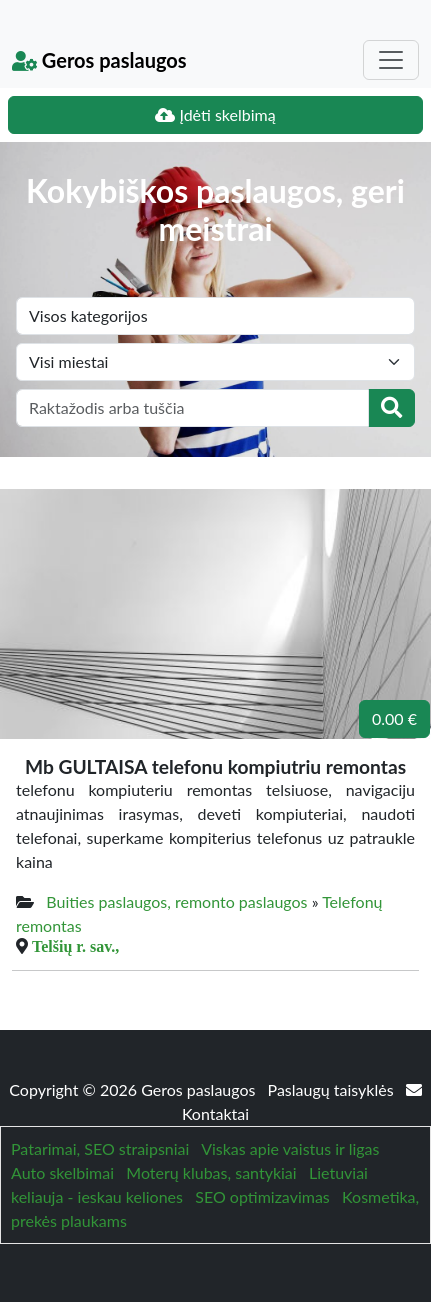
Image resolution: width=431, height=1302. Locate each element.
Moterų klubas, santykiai (211, 1172)
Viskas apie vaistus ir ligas (290, 1148)
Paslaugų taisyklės (333, 1089)
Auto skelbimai (62, 1172)
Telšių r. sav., (75, 946)
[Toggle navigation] (391, 60)
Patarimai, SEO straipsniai (100, 1148)
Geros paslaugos (99, 60)
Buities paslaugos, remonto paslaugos (176, 901)
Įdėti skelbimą (215, 114)
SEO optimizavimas (262, 1196)
